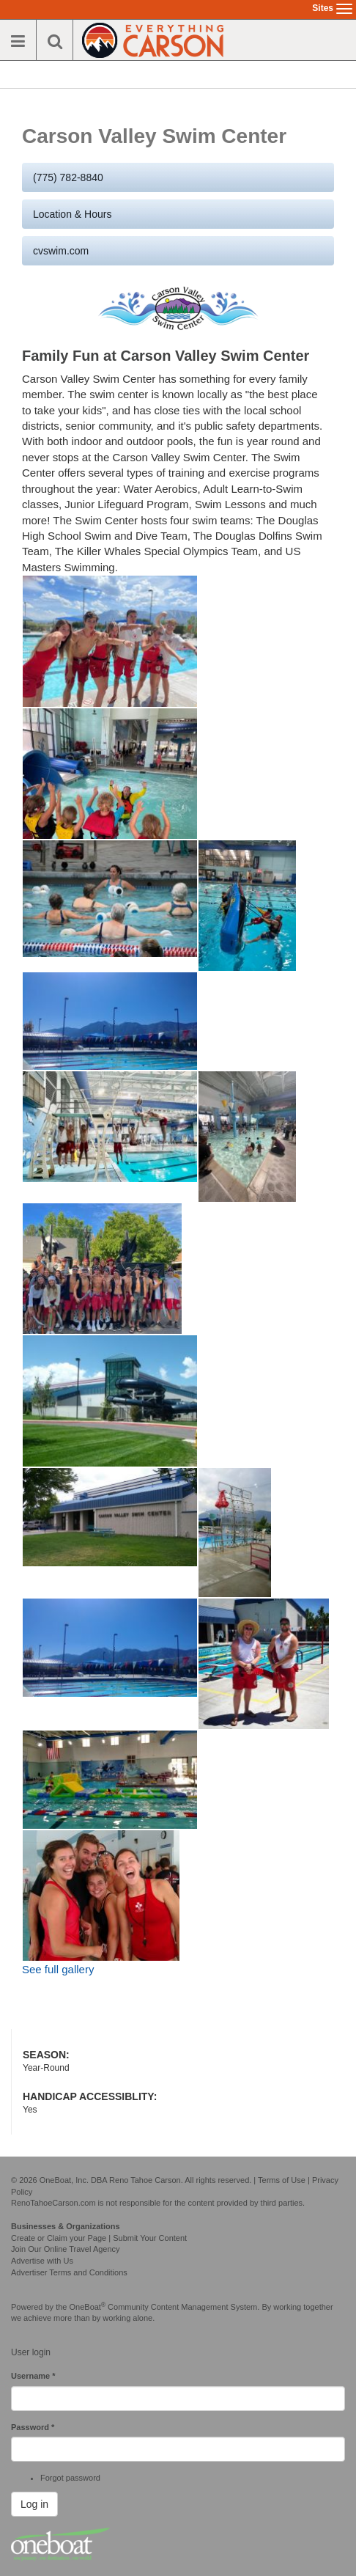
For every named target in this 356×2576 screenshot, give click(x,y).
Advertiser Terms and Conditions (69, 2272)
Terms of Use (281, 2180)
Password (32, 2427)
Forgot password (70, 2477)
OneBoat (88, 2306)
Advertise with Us (42, 2260)
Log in (34, 2504)
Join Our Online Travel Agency (65, 2249)
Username (33, 2375)
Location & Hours (72, 214)
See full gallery (58, 1969)
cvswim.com (61, 251)
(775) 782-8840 (68, 177)
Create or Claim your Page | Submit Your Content (99, 2238)
